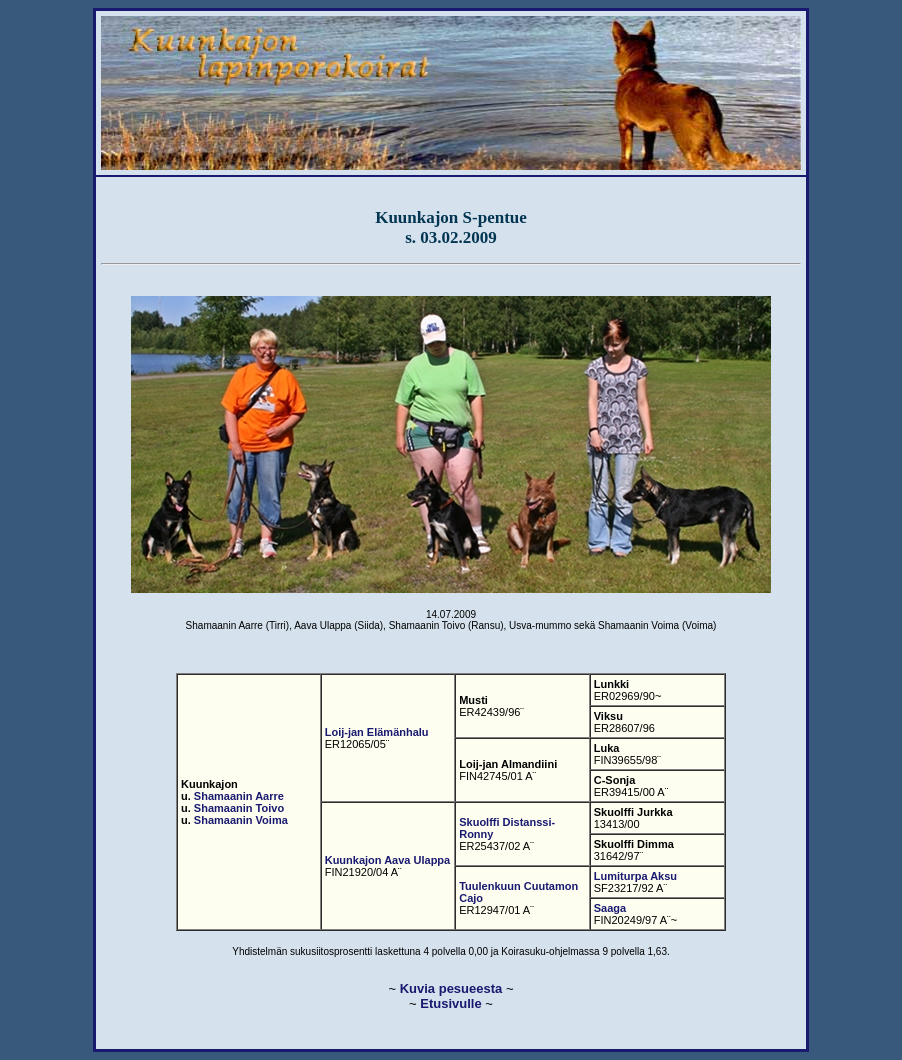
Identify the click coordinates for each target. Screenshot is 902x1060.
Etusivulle (450, 1003)
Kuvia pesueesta (451, 988)
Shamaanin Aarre (239, 796)
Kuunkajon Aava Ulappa (388, 860)
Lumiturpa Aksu (635, 876)
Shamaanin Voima (241, 820)
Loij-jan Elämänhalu (377, 732)
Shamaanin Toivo (239, 808)
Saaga (610, 908)
